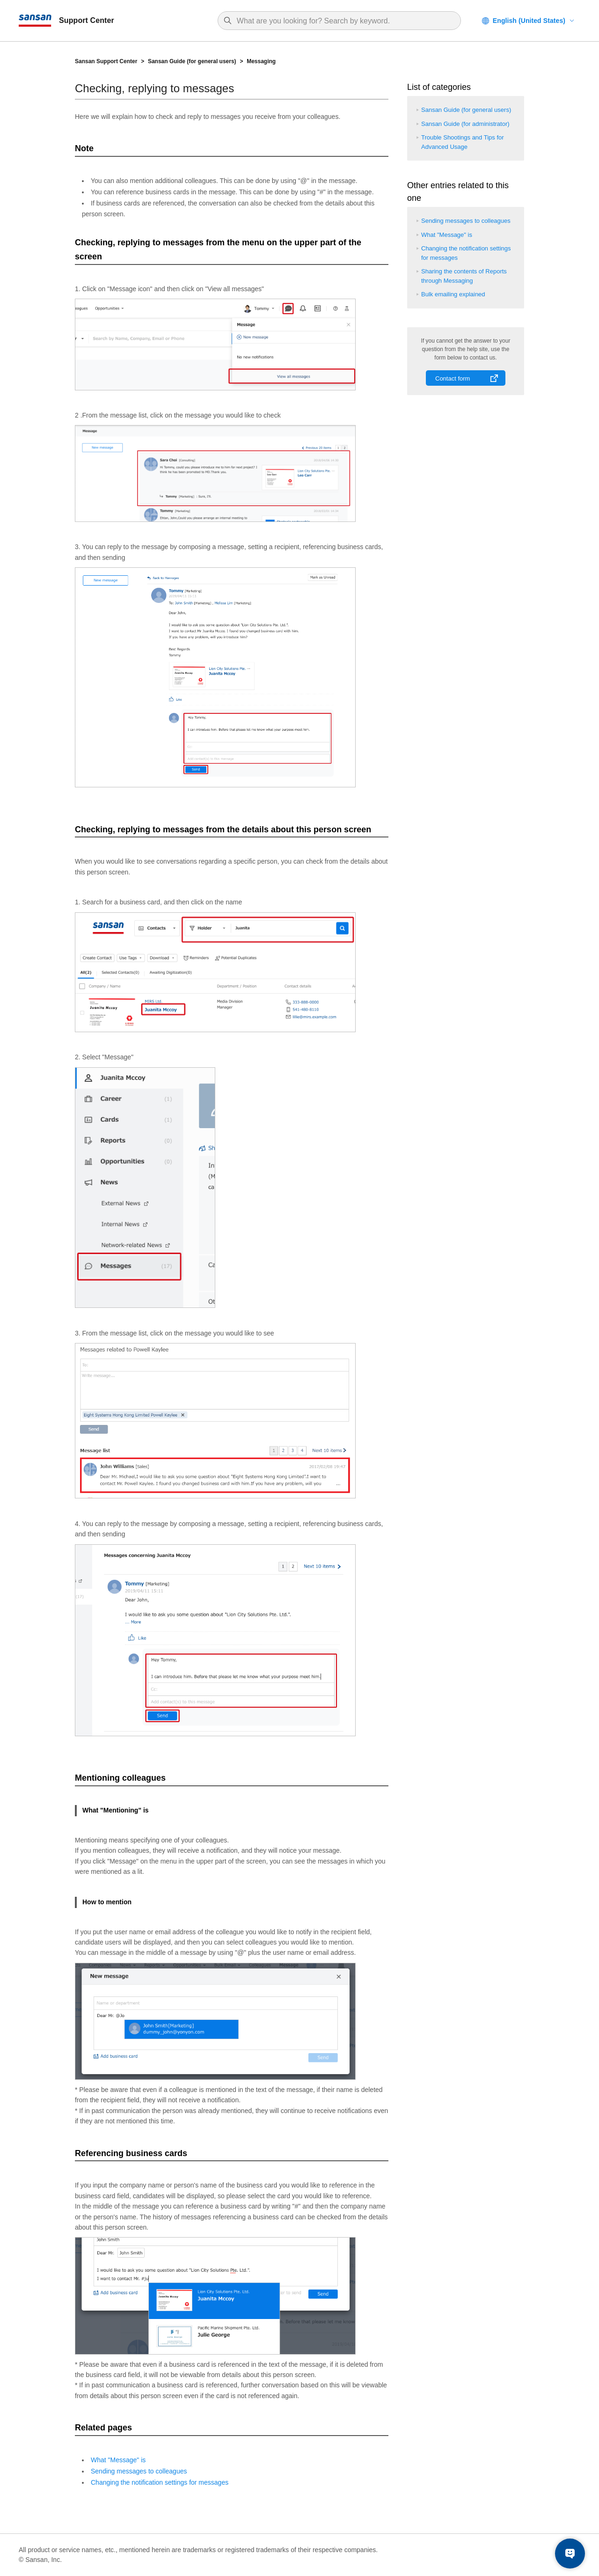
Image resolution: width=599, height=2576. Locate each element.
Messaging (261, 61)
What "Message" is (118, 2460)
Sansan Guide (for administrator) (465, 123)
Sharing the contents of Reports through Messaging (464, 276)
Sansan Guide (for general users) (192, 61)
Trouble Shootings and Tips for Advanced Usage (462, 142)
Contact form (452, 378)
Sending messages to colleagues (139, 2471)
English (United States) (529, 20)
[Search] (344, 21)
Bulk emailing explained (453, 294)
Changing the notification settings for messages (159, 2482)
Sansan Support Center (106, 61)
